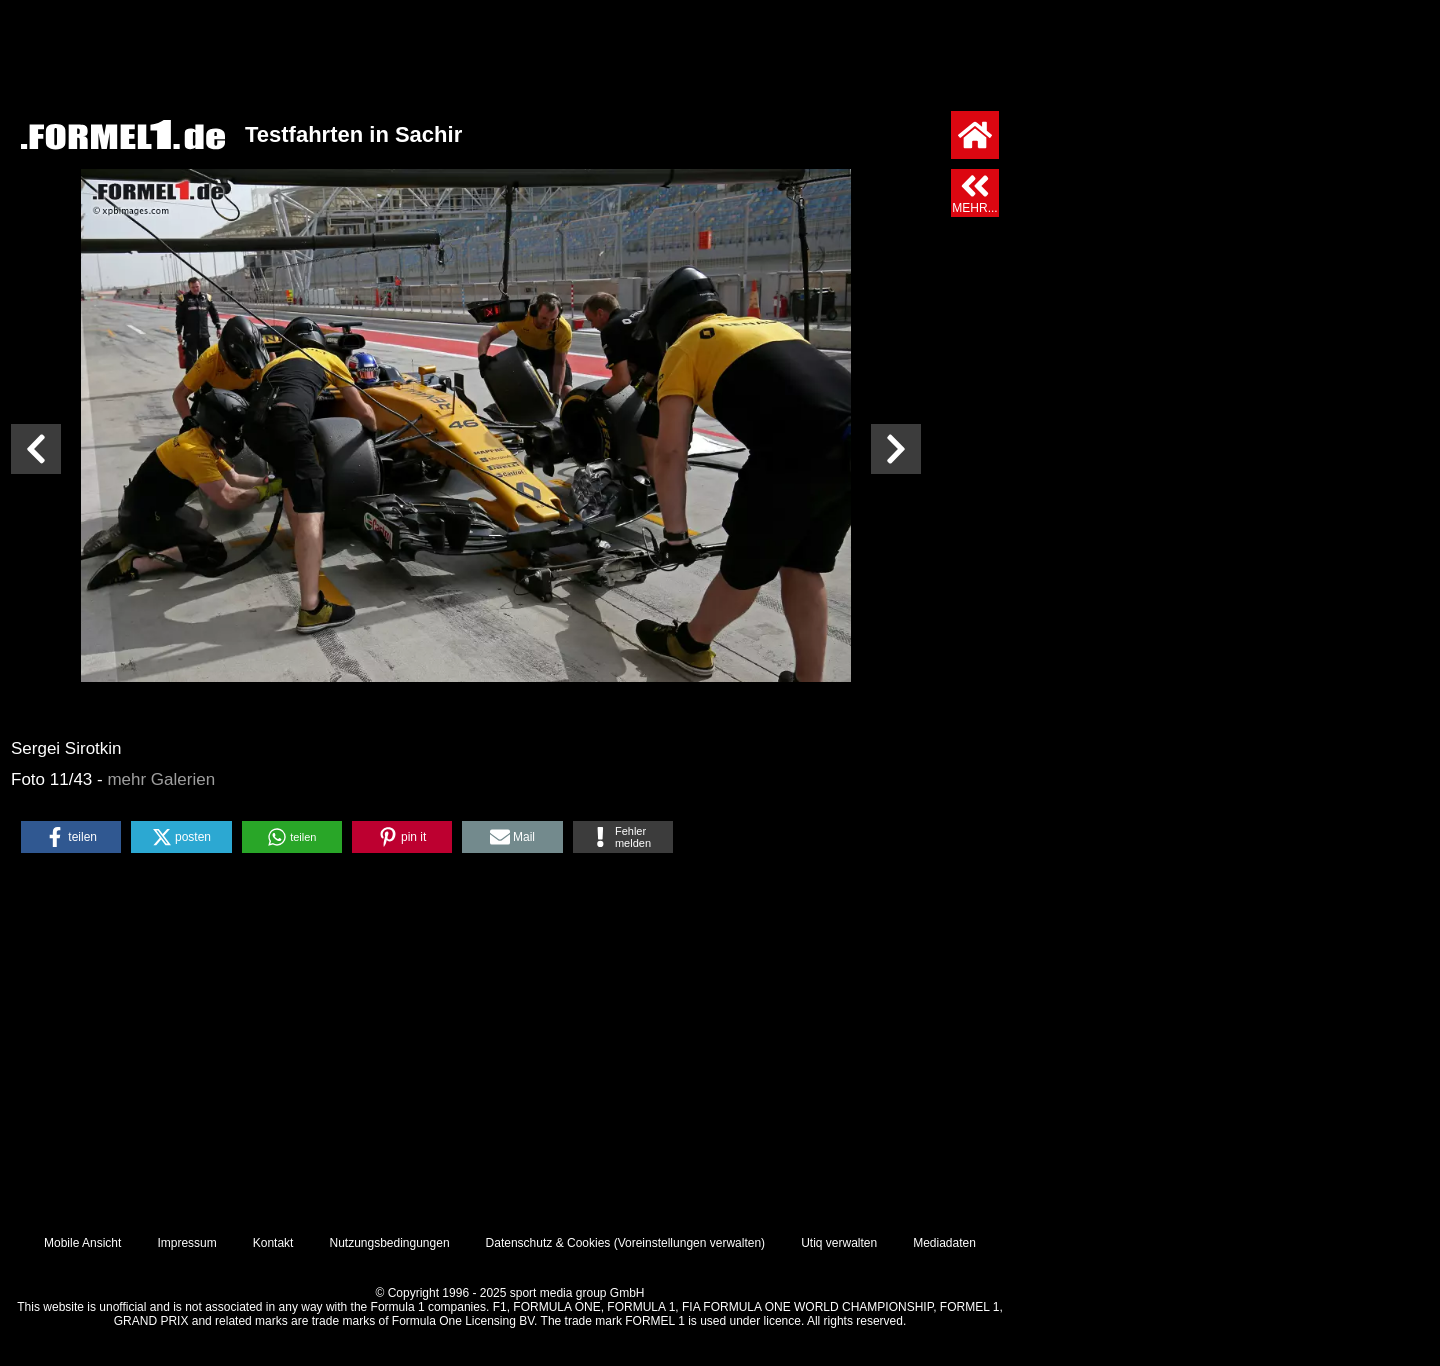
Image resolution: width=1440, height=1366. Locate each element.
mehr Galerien (161, 779)
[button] (71, 837)
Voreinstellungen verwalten (689, 1243)
